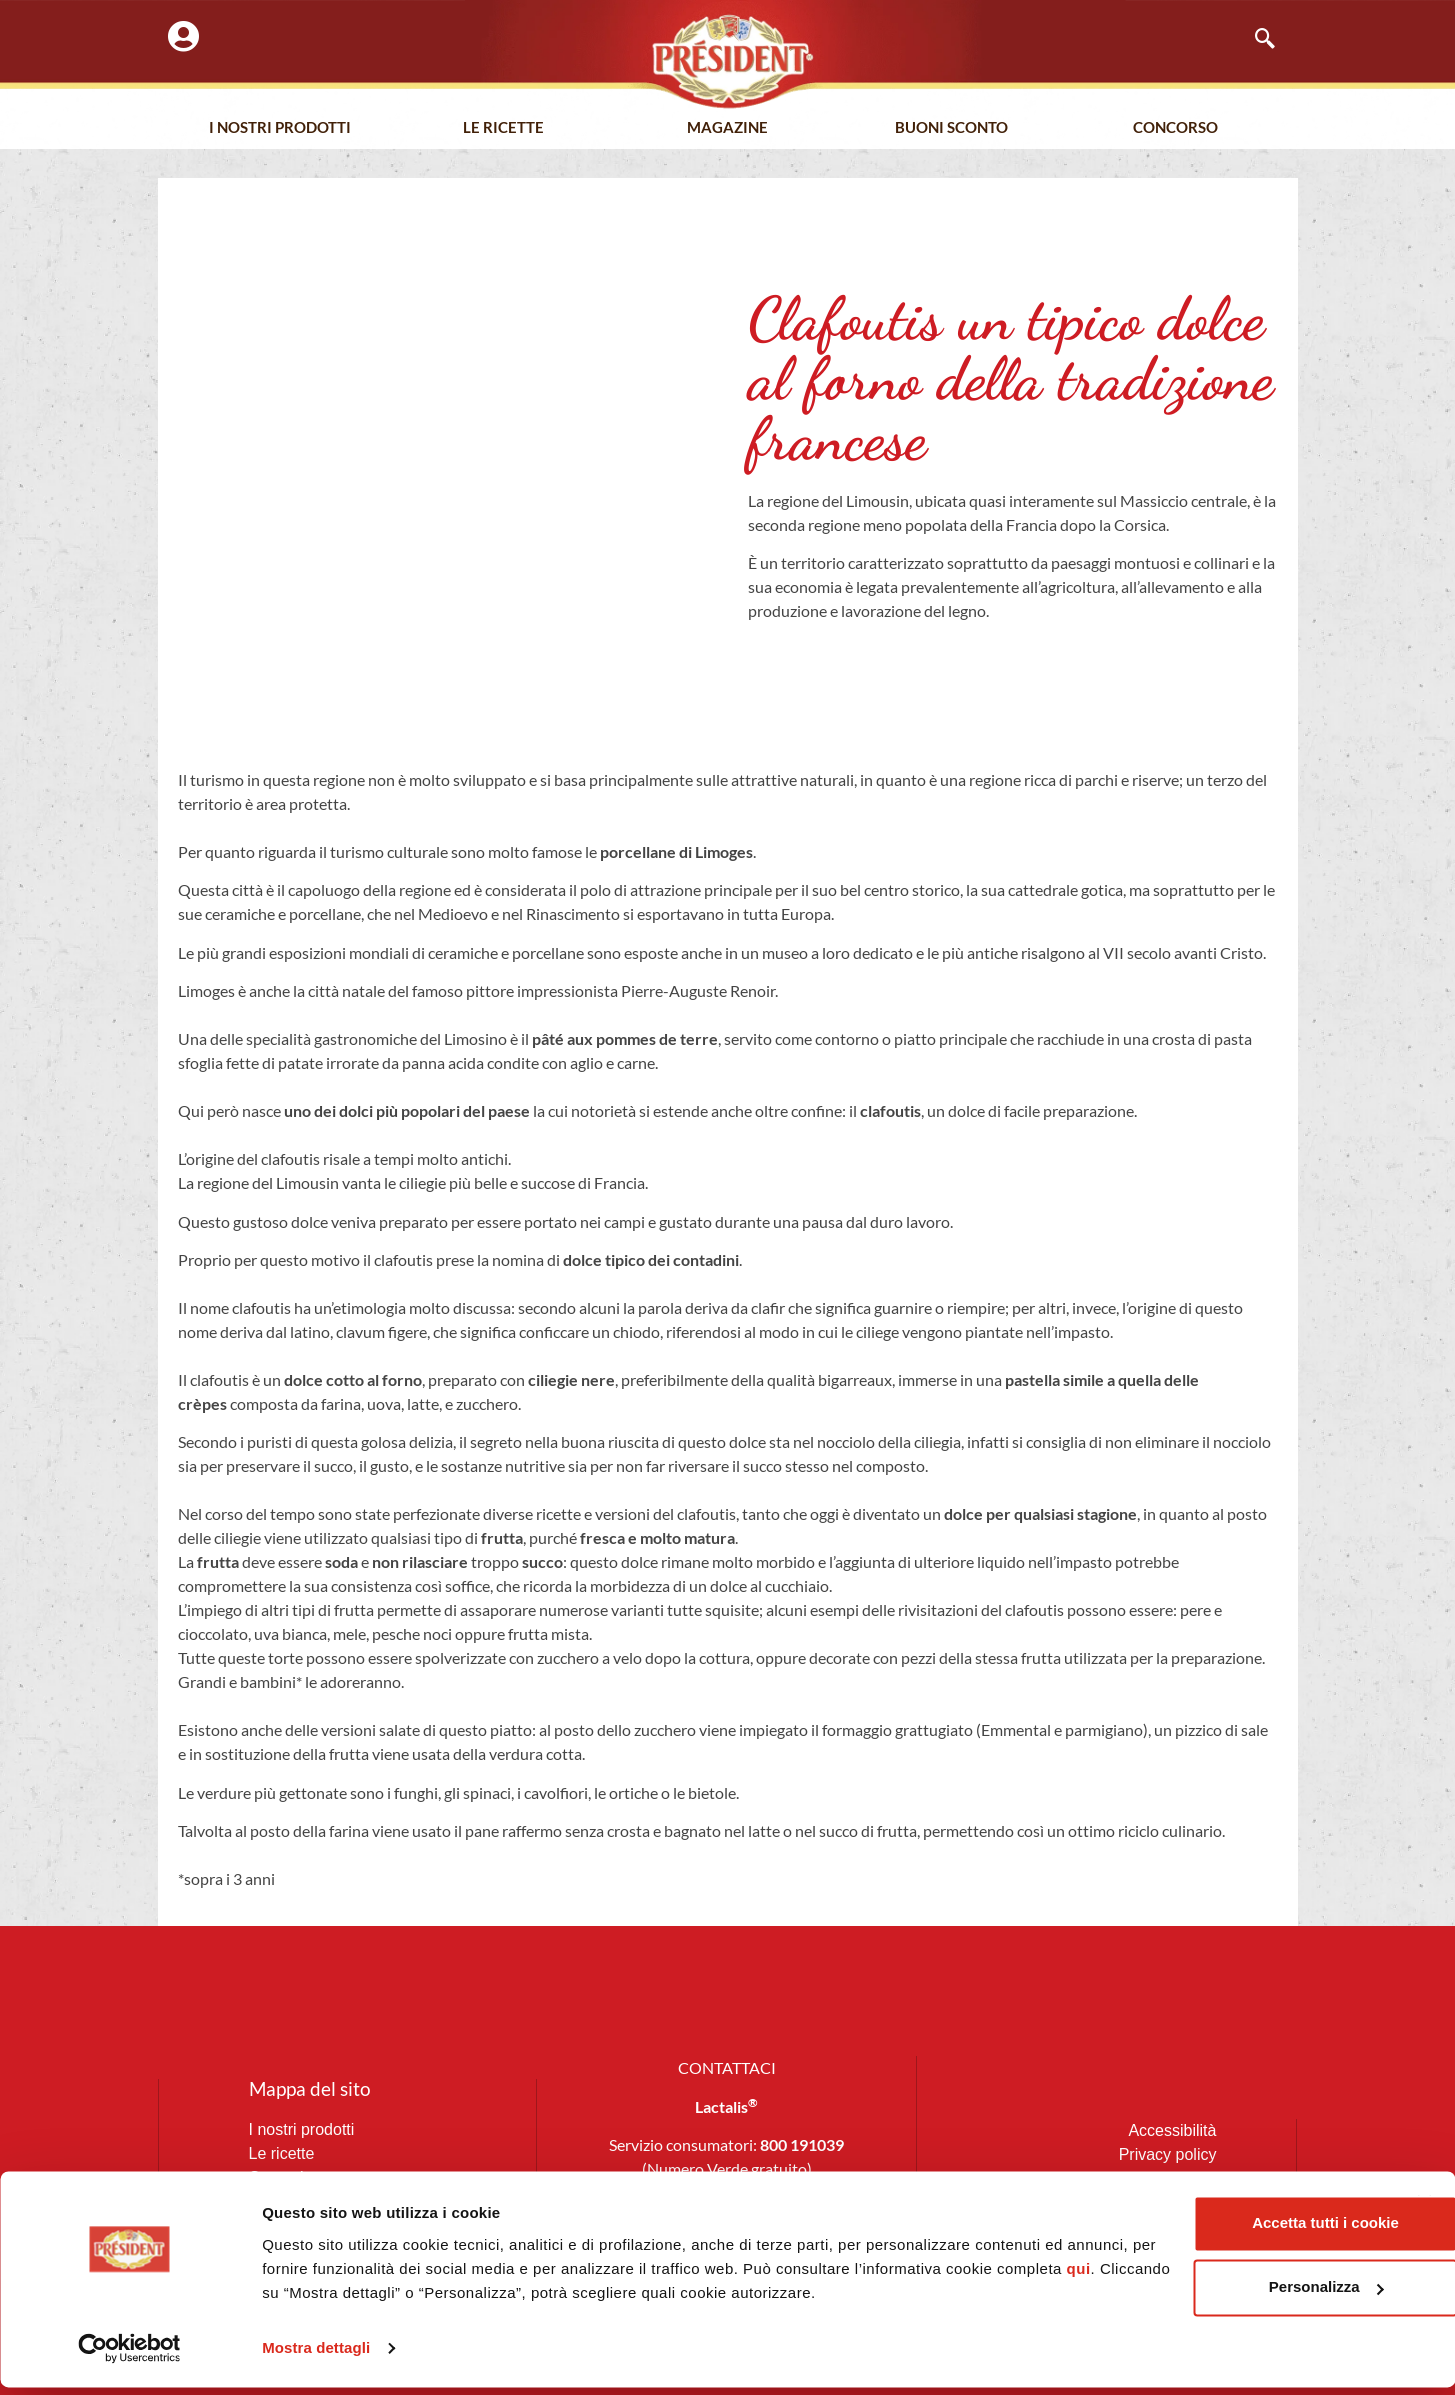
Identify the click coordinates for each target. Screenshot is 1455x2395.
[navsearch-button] (1255, 40)
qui (395, 2300)
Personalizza (1237, 2295)
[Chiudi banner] (1424, 2211)
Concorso (1175, 129)
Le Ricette (503, 129)
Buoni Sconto (951, 129)
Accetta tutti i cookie (1237, 2231)
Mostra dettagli (316, 2355)
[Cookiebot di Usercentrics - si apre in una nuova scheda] (129, 2356)
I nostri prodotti (280, 129)
